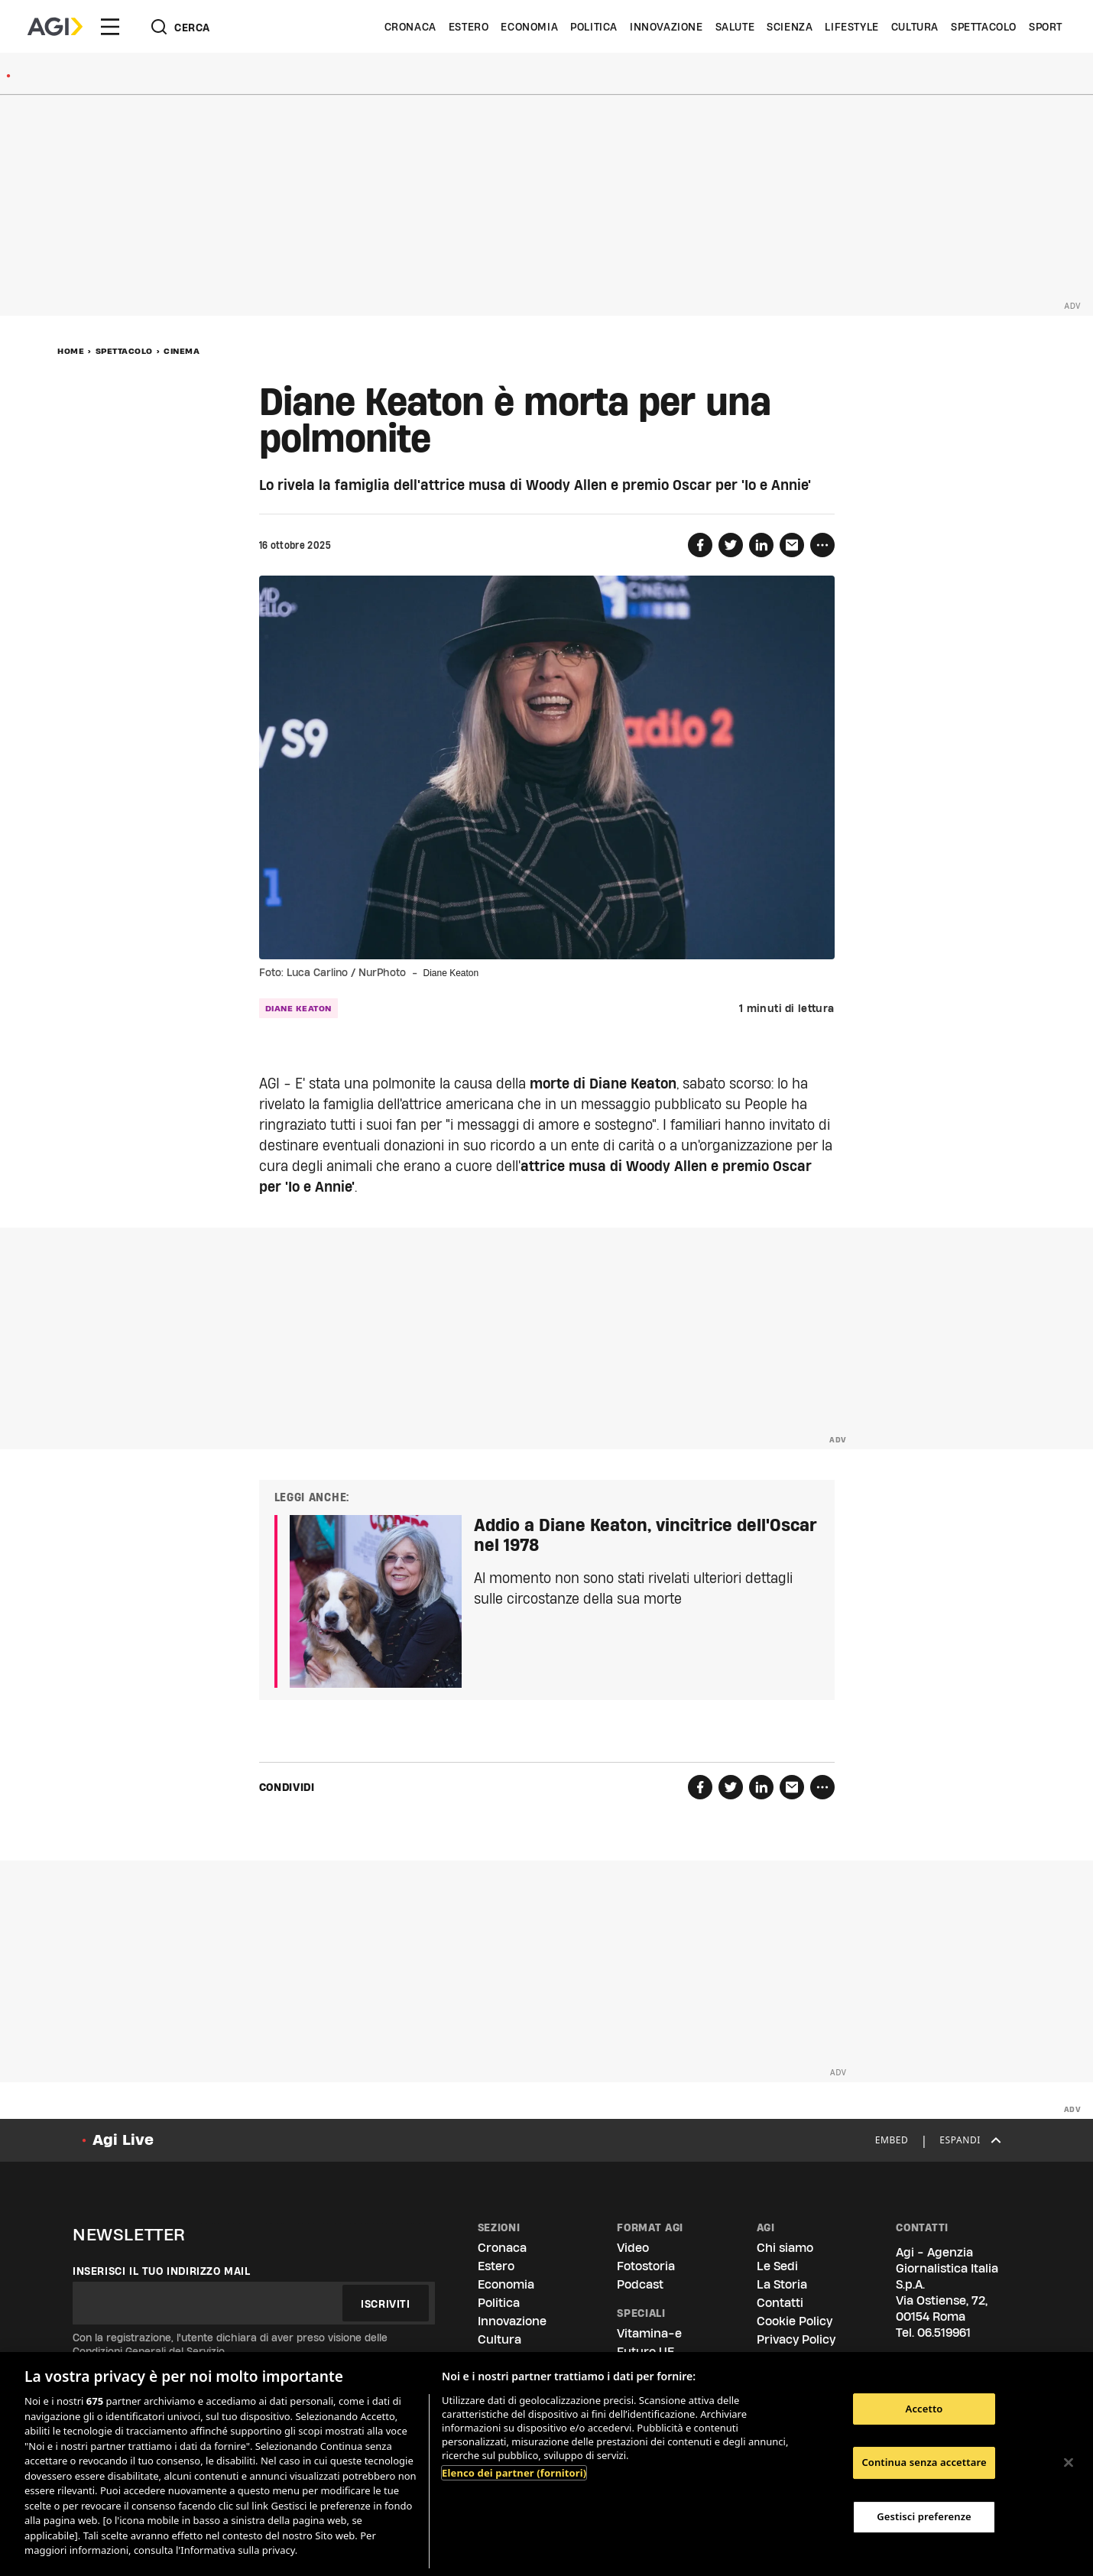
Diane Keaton (298, 1008)
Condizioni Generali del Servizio (149, 2351)
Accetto (924, 2408)
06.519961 (944, 2332)
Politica (594, 26)
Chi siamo (785, 2247)
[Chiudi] (1068, 2462)
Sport (1045, 26)
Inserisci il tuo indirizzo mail (162, 2271)
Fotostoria (646, 2266)
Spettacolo (984, 26)
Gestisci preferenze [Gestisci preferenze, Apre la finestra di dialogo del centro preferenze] (924, 2516)
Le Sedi (777, 2266)
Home (70, 351)
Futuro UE (645, 2351)
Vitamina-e (649, 2333)
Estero (469, 26)
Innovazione (666, 26)
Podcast (640, 2284)
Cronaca (410, 26)
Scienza (789, 26)
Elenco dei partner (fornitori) (514, 2473)
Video (633, 2247)
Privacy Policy (796, 2339)
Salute (735, 26)
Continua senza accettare (923, 2462)
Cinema (181, 351)
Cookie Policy (794, 2321)
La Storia (782, 2284)
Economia (529, 26)
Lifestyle (851, 26)
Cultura (915, 26)
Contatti (780, 2302)
